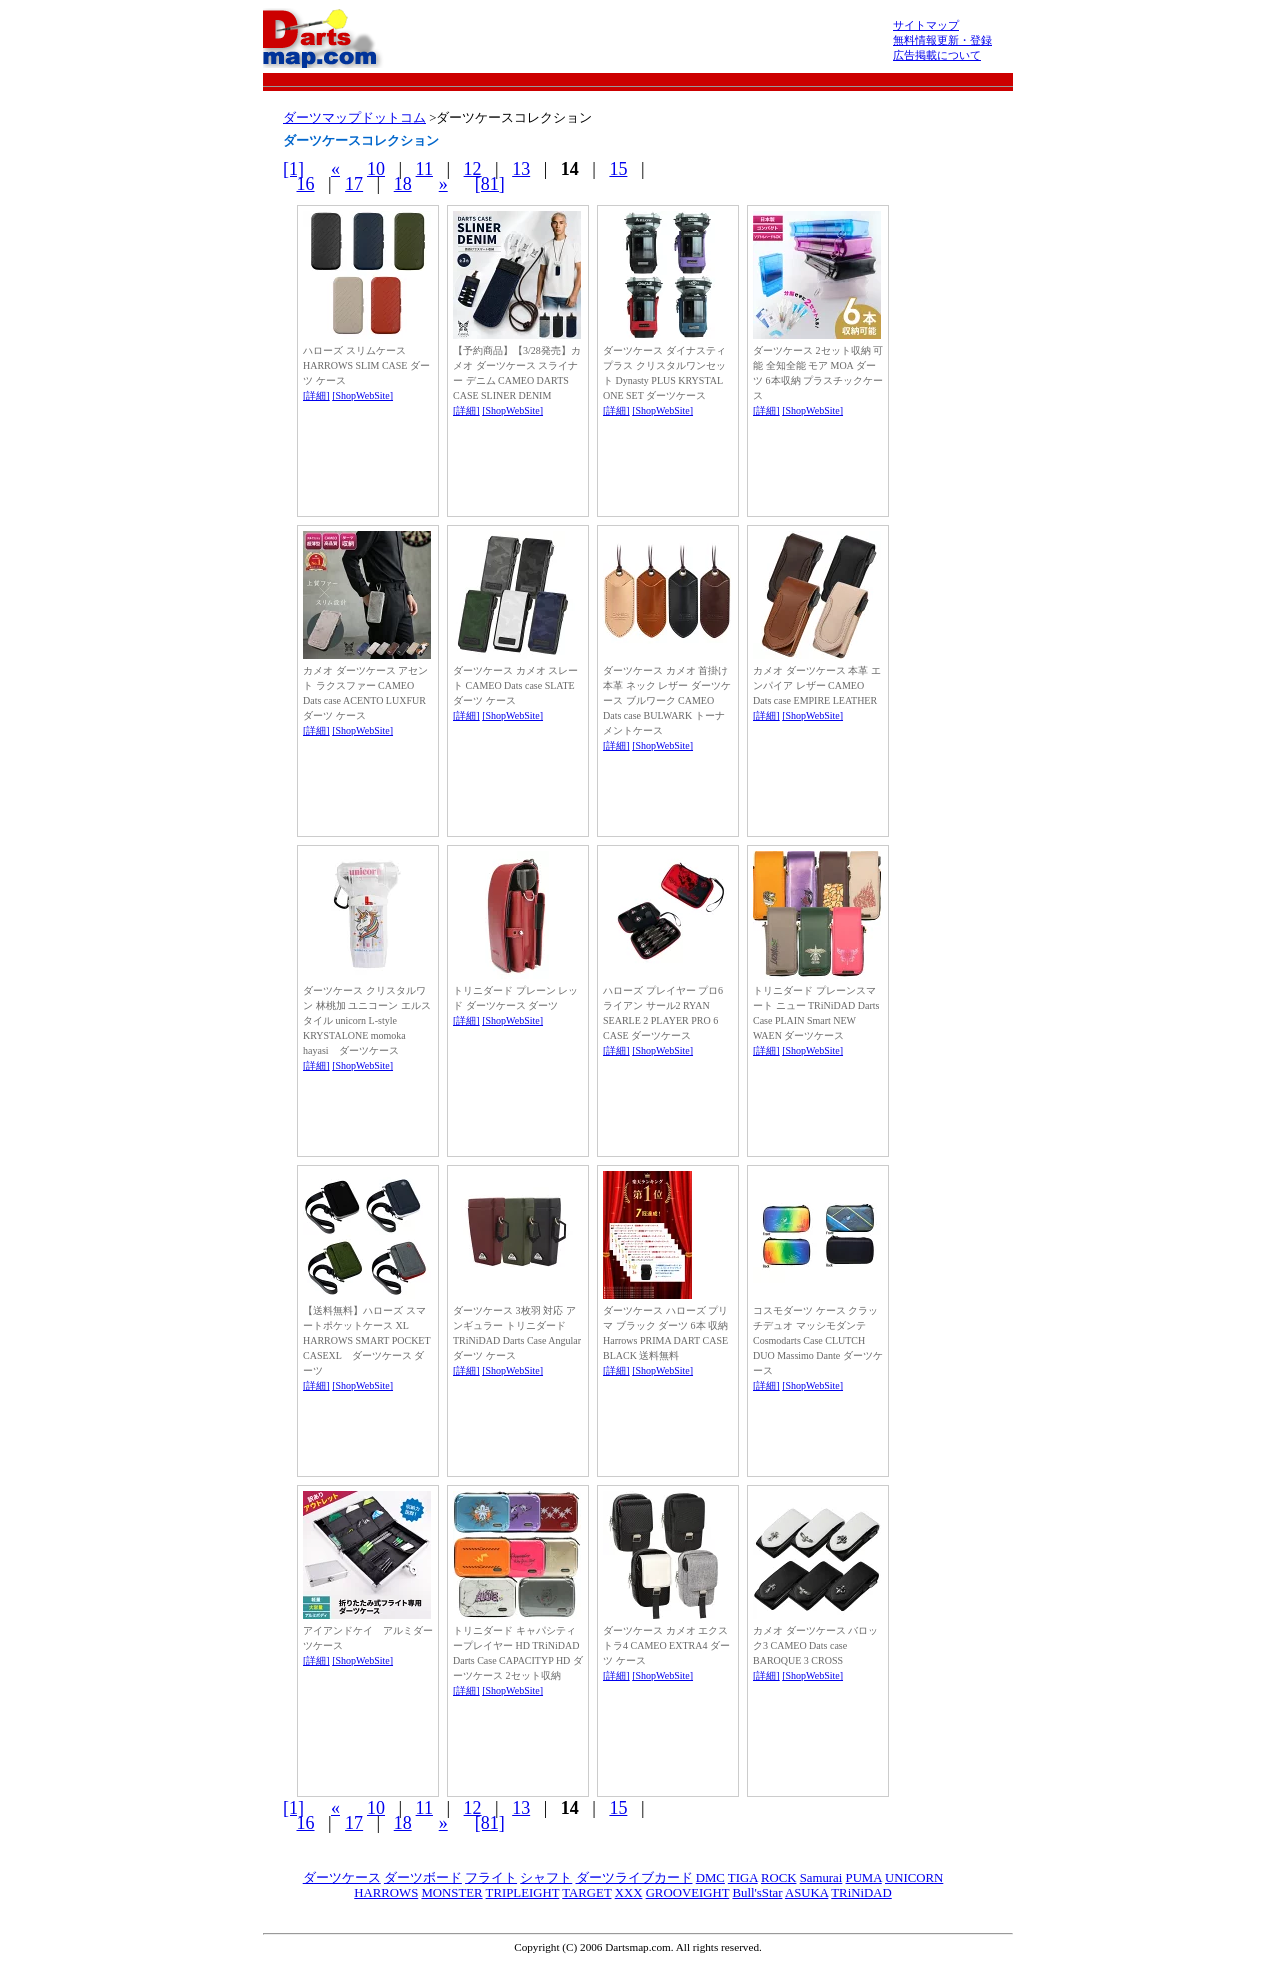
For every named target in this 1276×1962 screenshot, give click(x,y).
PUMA (864, 1878)
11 (424, 169)
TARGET (586, 1893)
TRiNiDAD (861, 1893)
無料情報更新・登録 (942, 40)
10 (376, 169)
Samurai (821, 1878)
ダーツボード (423, 1878)
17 (354, 184)
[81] (490, 184)
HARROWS (386, 1893)
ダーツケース (342, 1878)
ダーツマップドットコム (354, 118)
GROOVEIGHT (688, 1893)
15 (618, 169)
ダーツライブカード (634, 1878)
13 (521, 169)
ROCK (779, 1878)
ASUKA (806, 1893)
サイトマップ (926, 25)
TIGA (743, 1878)
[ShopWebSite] (362, 395)
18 (403, 184)
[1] (293, 169)
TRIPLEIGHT (523, 1893)
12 (473, 169)
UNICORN (914, 1878)
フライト (491, 1878)
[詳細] (316, 395)
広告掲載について (937, 55)
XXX (629, 1893)
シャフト (546, 1878)
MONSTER (451, 1893)
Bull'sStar (757, 1893)
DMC (710, 1878)
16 (306, 184)
